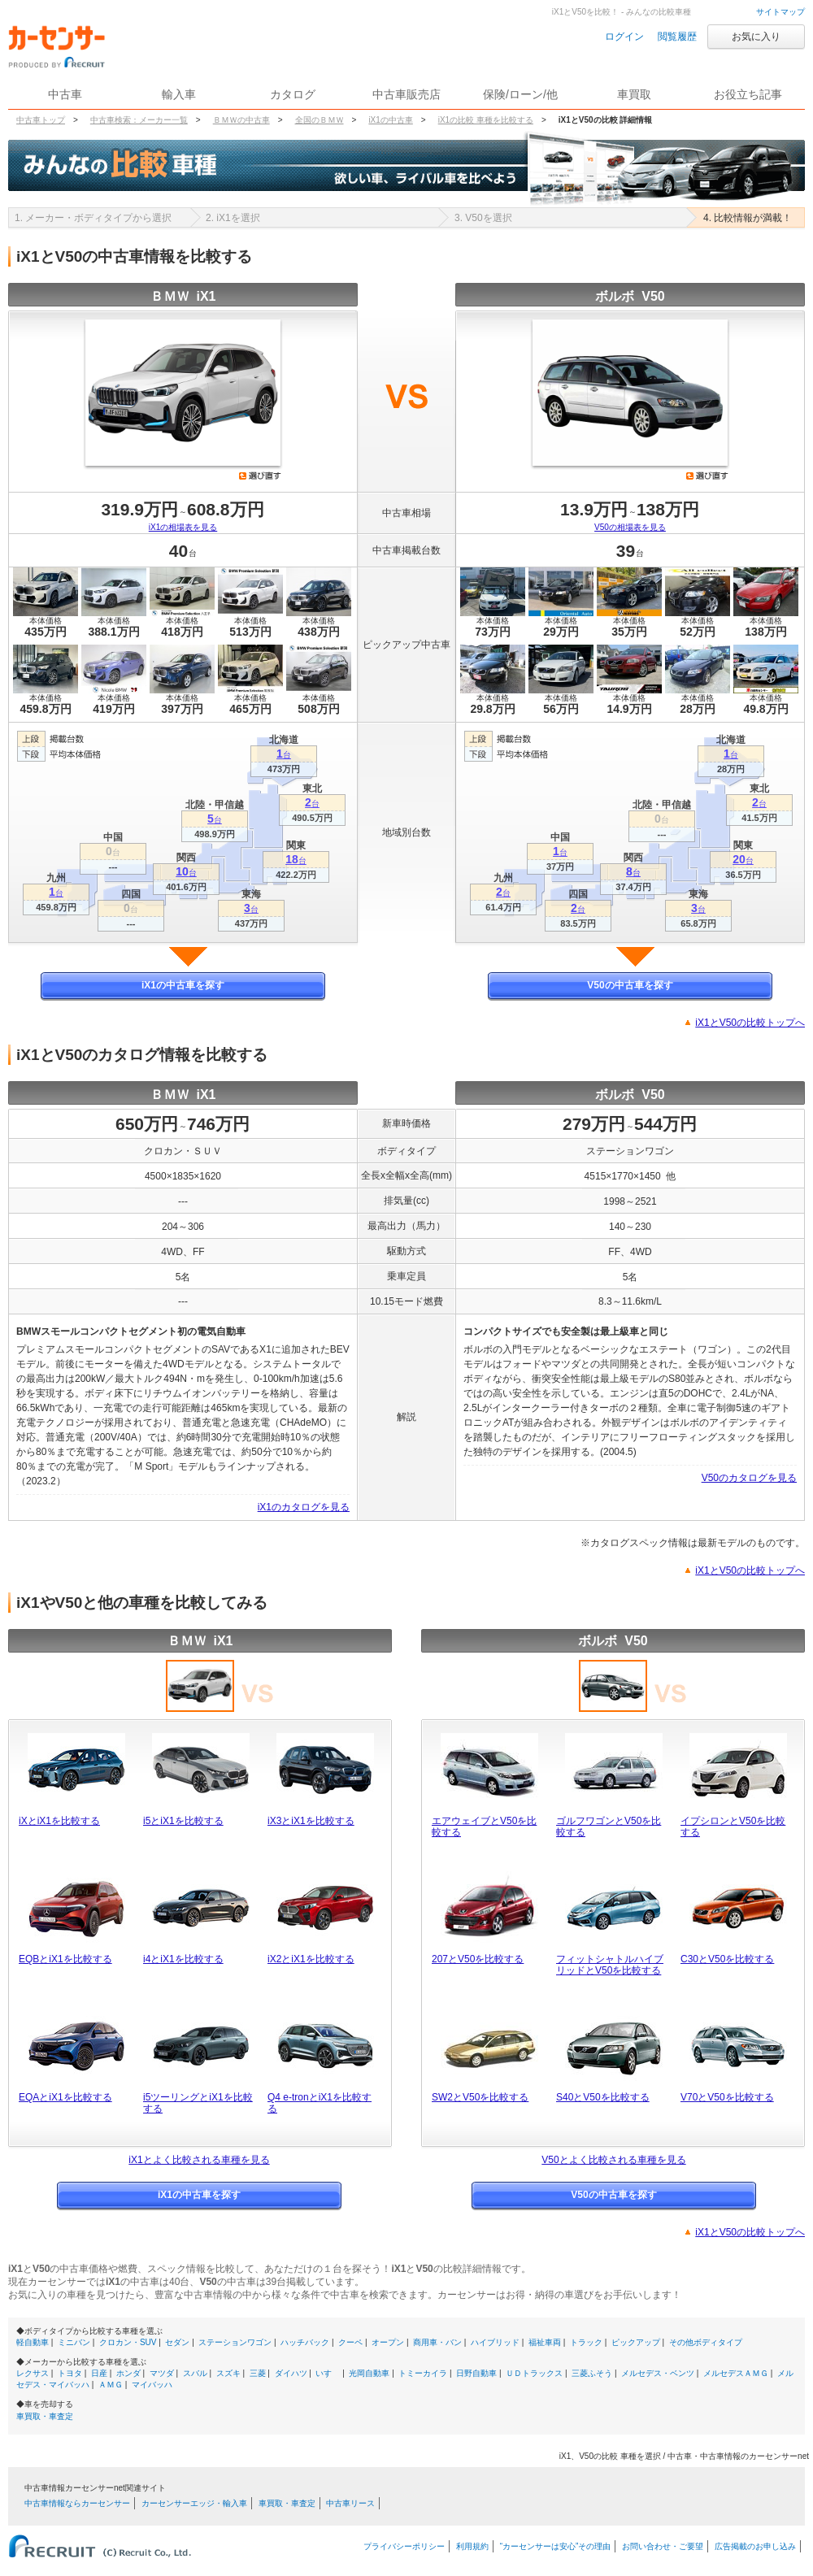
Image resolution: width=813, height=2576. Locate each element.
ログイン (624, 36)
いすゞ (327, 2373)
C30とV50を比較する (727, 1959)
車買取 (634, 94)
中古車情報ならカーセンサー (77, 2503)
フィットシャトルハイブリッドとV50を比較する (609, 1964)
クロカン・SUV (128, 2342)
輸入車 (179, 94)
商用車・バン (437, 2342)
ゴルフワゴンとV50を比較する (608, 1826)
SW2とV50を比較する (480, 2097)
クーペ (350, 2342)
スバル (195, 2373)
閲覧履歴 (677, 36)
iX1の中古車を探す (182, 985)
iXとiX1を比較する (59, 1821)
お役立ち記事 (748, 94)
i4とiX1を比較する (183, 1959)
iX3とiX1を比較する (310, 1821)
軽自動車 (32, 2342)
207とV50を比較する (478, 1959)
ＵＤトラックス (534, 2373)
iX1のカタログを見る (304, 1507)
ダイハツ (291, 2373)
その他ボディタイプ (705, 2342)
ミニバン (74, 2342)
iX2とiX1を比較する (310, 1959)
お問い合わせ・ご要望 (662, 2546)
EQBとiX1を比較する (65, 1959)
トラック (586, 2342)
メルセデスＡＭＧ (735, 2373)
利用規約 (472, 2546)
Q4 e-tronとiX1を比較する (319, 2103)
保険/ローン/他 (520, 94)
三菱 (258, 2373)
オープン (388, 2342)
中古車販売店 (406, 94)
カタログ (292, 94)
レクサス (32, 2373)
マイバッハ (152, 2384)
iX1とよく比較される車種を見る (198, 2159)
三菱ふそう (592, 2373)
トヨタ (70, 2373)
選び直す (260, 475)
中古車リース (350, 2503)
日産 (99, 2373)
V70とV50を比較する (727, 2097)
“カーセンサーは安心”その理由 (555, 2546)
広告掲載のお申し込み (755, 2546)
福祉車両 (544, 2342)
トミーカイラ (422, 2373)
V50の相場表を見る (630, 527)
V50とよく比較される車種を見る (613, 2159)
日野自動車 (476, 2373)
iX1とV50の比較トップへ (750, 1022)
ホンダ (128, 2373)
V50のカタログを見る (749, 1477)
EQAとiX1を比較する (65, 2097)
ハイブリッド (495, 2342)
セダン (177, 2342)
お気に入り (756, 36)
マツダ (162, 2373)
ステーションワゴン (235, 2342)
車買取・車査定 (44, 2416)
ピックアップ (635, 2342)
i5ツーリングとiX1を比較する (198, 2103)
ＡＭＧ (110, 2384)
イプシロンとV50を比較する (732, 1826)
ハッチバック (304, 2342)
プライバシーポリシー (404, 2546)
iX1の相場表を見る (183, 527)
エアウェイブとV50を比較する (484, 1826)
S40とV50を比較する (603, 2097)
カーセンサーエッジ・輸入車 (194, 2503)
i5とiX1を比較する (183, 1821)
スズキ (228, 2373)
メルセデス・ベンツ (657, 2373)
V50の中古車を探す (629, 985)
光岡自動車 (369, 2373)
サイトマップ (780, 11)
